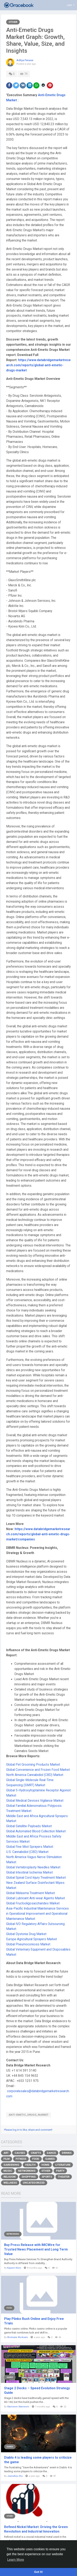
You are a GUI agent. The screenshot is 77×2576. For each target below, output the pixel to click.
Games (50, 2158)
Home (45, 2164)
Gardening (11, 2164)
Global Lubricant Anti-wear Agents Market (35, 1898)
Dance (51, 2152)
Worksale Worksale (17, 2337)
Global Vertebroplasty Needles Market (33, 1867)
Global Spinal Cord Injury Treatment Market (36, 1878)
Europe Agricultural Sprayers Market (31, 1939)
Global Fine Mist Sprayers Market (29, 1847)
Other (13, 21)
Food (35, 2158)
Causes (20, 2152)
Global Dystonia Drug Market (26, 1934)
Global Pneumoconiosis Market (28, 1944)
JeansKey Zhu (15, 2476)
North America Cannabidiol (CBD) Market (34, 1775)
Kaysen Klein (14, 2268)
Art (6, 2152)
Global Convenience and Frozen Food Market (38, 1770)
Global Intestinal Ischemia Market (29, 1872)
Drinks (66, 2152)
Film (6, 2158)
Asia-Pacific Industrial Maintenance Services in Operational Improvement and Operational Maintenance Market (37, 1914)
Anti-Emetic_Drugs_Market (28, 2114)
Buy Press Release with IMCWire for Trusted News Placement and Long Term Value (36, 2249)
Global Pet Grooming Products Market (33, 1764)
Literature (62, 2164)
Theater (63, 2176)
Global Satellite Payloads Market (29, 1826)
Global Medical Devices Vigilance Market (34, 1800)
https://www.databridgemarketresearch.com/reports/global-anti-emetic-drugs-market (38, 365)
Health (30, 2164)
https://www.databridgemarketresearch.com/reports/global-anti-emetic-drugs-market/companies (38, 1534)
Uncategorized (34, 2182)
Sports (47, 2176)
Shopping (29, 2176)
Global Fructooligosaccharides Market (33, 1903)
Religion (9, 2176)
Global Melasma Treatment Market (30, 1893)
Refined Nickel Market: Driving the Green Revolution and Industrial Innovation (36, 2529)
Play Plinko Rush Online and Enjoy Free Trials (34, 2321)
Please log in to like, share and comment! (28, 2129)
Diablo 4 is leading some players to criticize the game (38, 2460)
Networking (27, 2170)
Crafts (36, 2152)
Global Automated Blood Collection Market (36, 1831)
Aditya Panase (24, 60)
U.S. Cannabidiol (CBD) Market (27, 1852)
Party (60, 2170)
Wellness (10, 2182)
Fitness (21, 2158)
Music (7, 2170)
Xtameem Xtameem (18, 2406)
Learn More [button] (15, 2559)
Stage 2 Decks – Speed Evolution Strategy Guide (37, 2390)
